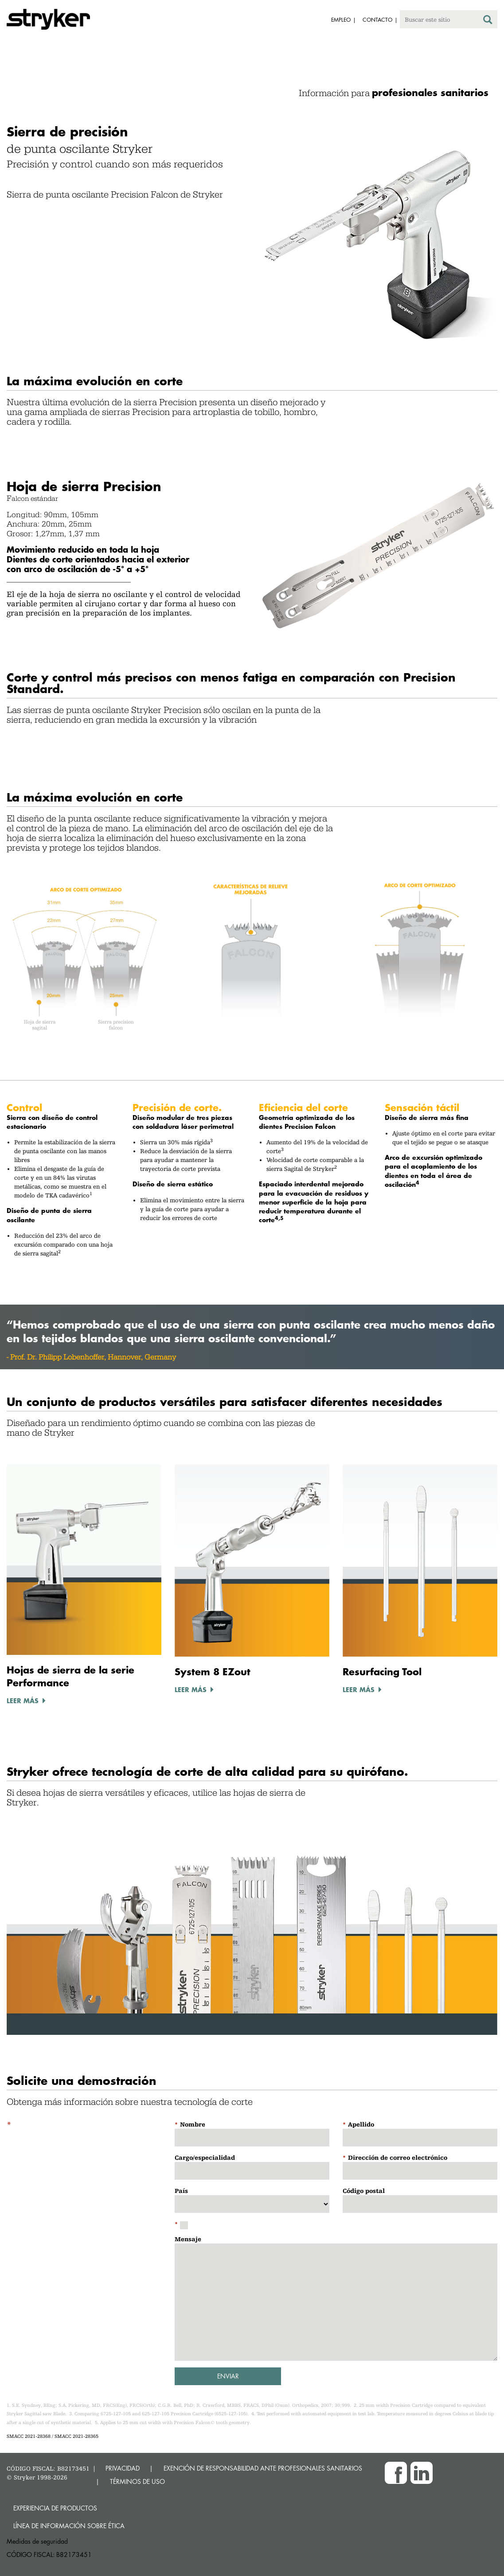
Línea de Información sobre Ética (69, 2526)
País (181, 2190)
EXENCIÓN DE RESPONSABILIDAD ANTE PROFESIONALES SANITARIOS (263, 2468)
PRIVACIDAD (122, 2468)
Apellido (361, 2124)
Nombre (192, 2124)
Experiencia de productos (55, 2508)
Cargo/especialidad (205, 2157)
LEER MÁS (23, 1700)
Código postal (364, 2190)
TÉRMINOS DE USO (137, 2481)
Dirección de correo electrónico (397, 2157)
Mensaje (188, 2239)
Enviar (228, 2376)
